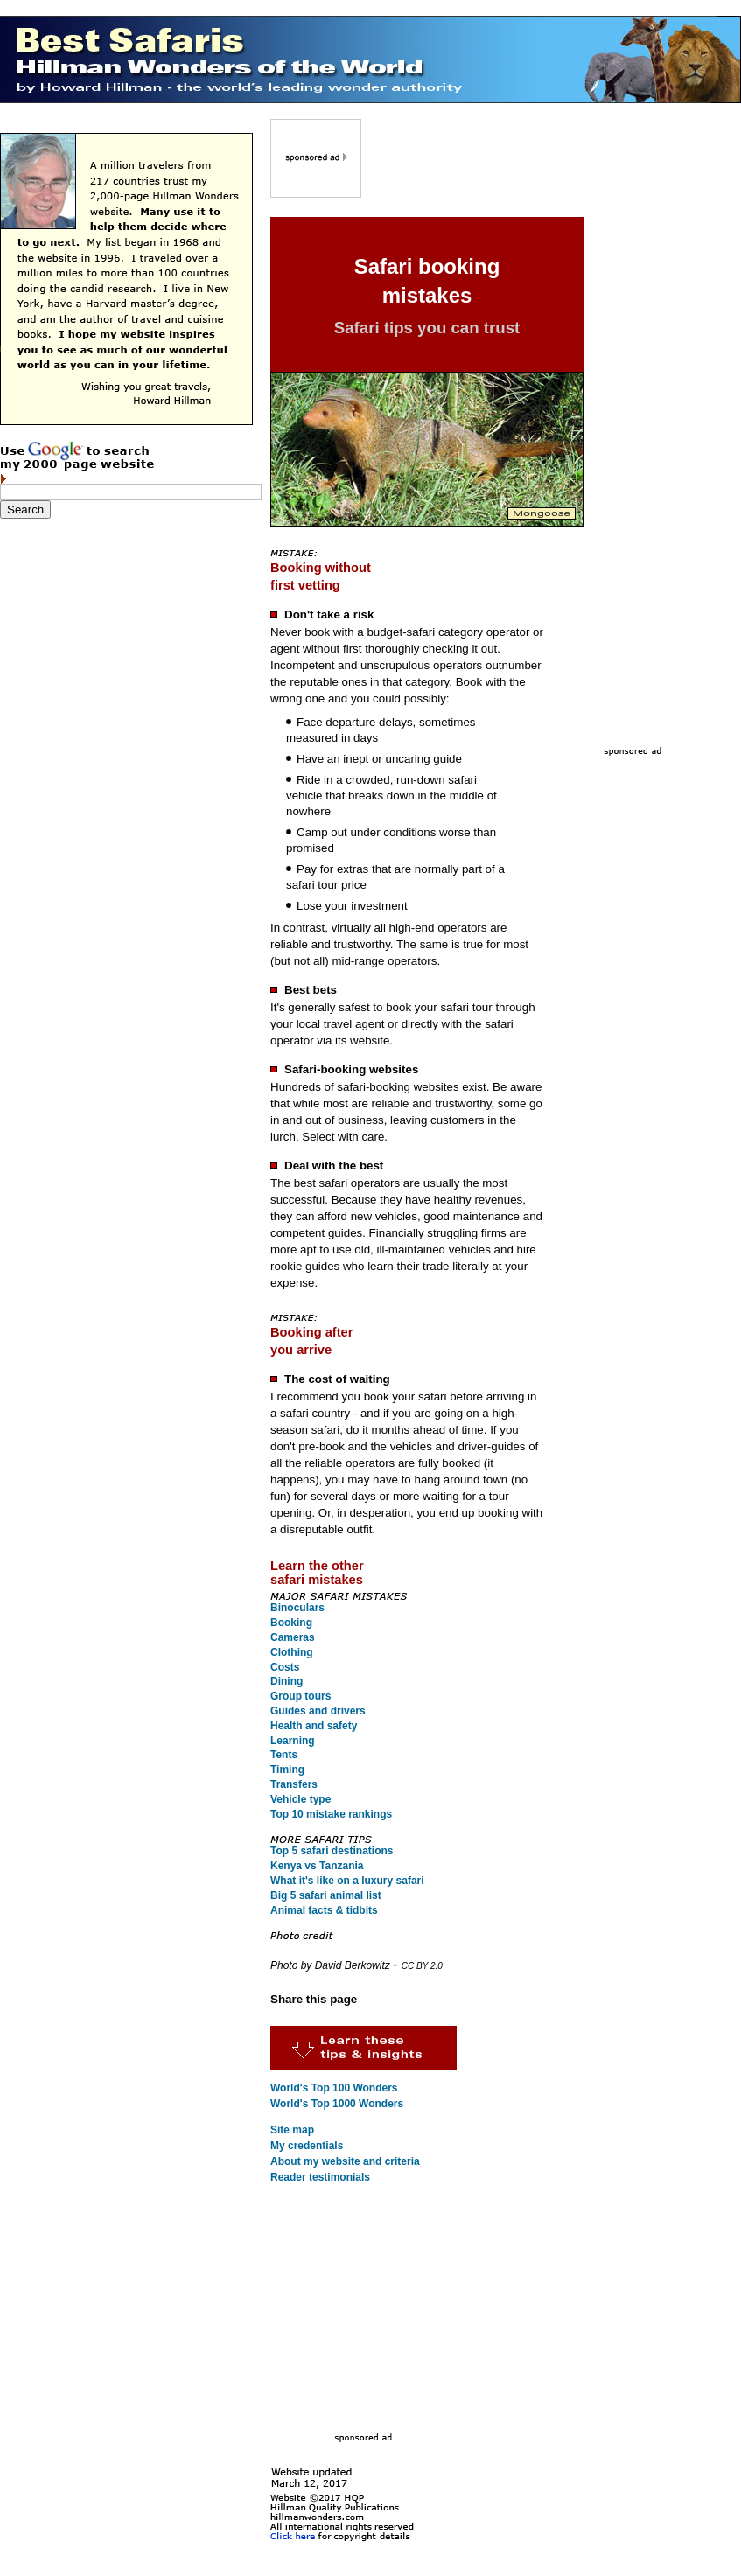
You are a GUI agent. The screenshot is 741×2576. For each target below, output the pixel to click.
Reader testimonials (320, 2177)
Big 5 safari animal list (325, 1895)
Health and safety (313, 1726)
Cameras (292, 1637)
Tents (283, 1755)
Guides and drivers (318, 1711)
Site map (292, 2130)
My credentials (306, 2146)
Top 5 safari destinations (331, 1851)
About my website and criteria (345, 2161)
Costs (284, 1667)
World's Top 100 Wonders (334, 2088)
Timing (287, 1769)
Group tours (300, 1696)
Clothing (291, 1652)
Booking (291, 1622)
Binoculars (297, 1608)
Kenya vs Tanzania (317, 1866)
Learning (292, 1741)
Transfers (294, 1784)
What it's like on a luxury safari (347, 1880)
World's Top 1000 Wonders (336, 2104)
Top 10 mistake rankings (331, 1814)
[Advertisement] (483, 171)
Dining (286, 1681)
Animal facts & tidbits (324, 1910)
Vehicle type (300, 1799)
